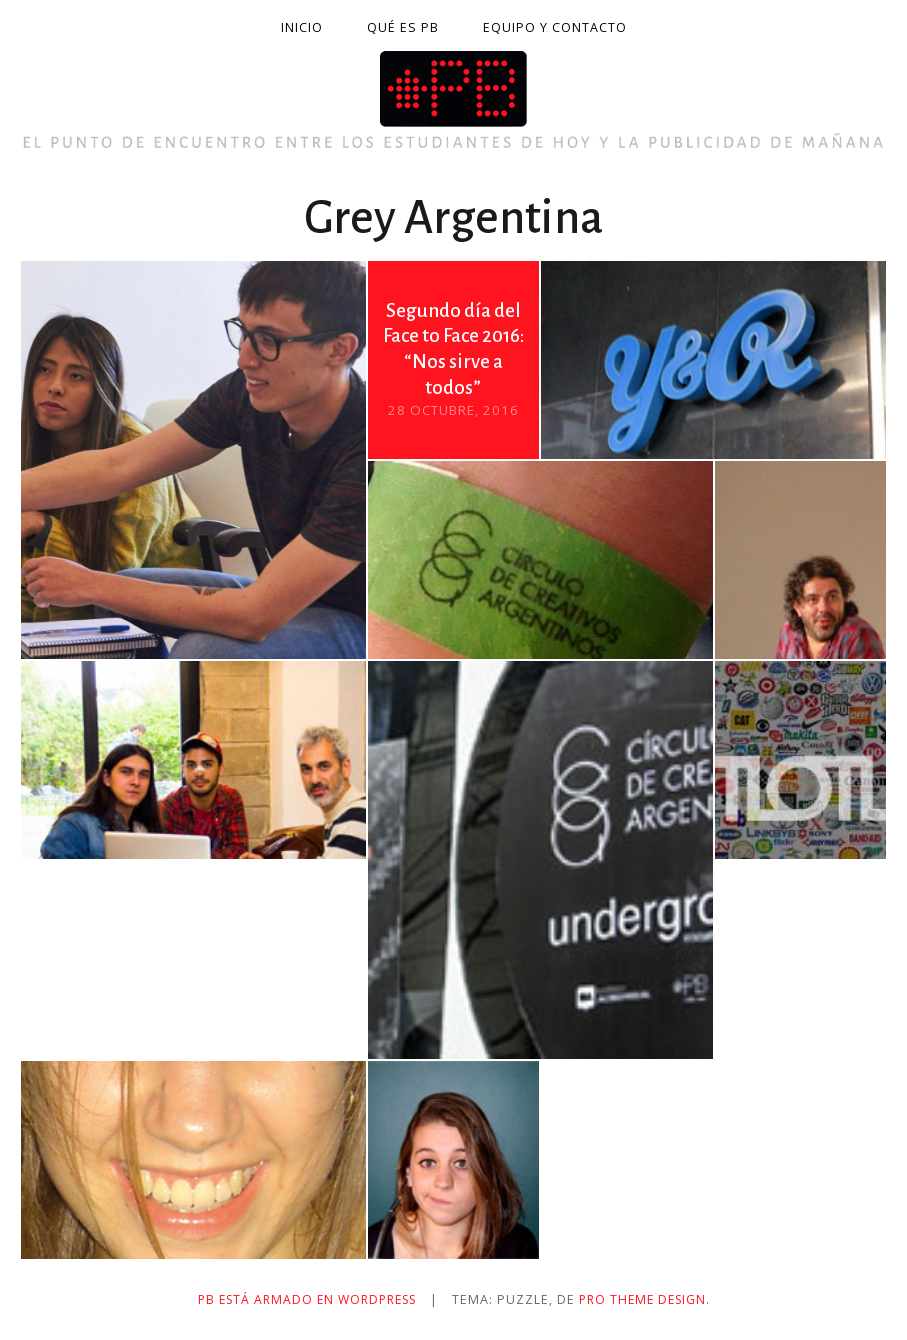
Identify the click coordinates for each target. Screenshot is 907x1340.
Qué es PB (403, 27)
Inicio (302, 27)
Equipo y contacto (555, 27)
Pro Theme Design (649, 1299)
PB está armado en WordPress (303, 1299)
